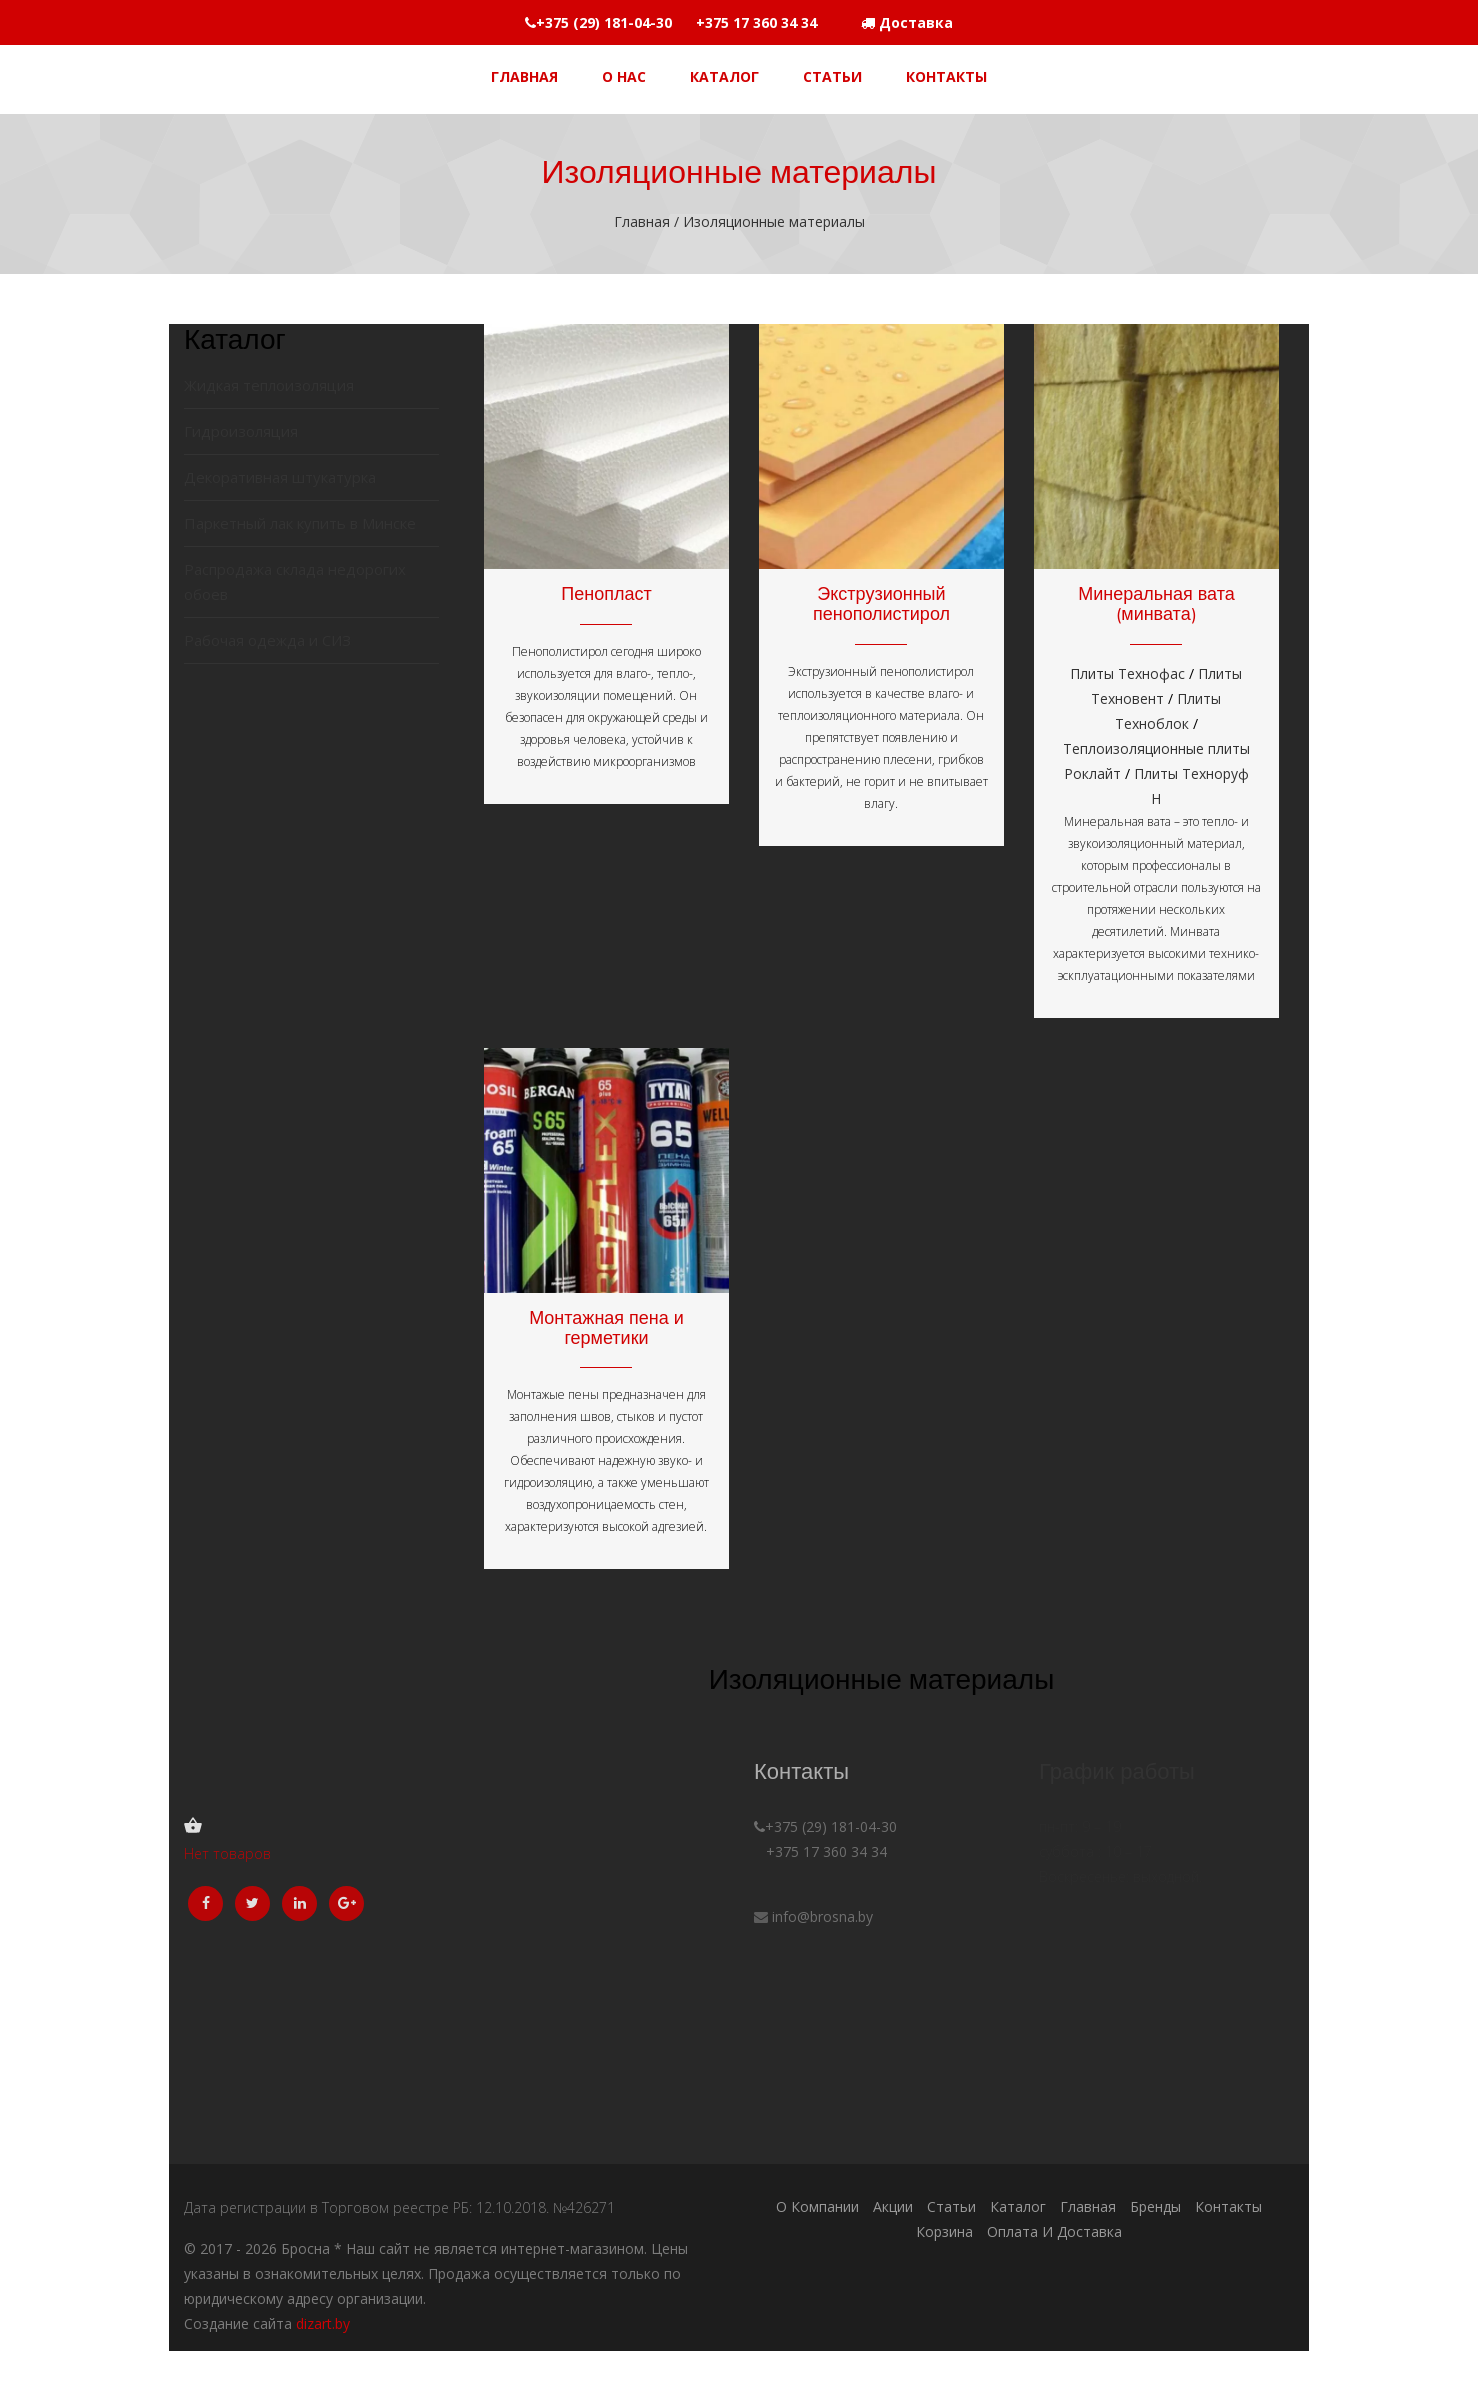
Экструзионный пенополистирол (881, 603)
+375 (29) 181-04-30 (825, 1826)
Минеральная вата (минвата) (1156, 603)
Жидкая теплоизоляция (269, 385)
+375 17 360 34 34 (820, 1851)
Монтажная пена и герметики (606, 1327)
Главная (644, 221)
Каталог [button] (724, 76)
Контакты (1228, 2206)
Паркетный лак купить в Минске (300, 523)
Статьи (951, 2206)
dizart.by (323, 2323)
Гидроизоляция (241, 431)
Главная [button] (524, 76)
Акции (893, 2206)
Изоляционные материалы (772, 221)
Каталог (1018, 2206)
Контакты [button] (946, 76)
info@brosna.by (822, 1916)
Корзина (944, 2231)
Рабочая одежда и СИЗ (267, 640)
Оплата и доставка (1054, 2231)
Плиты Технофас (1127, 673)
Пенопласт (606, 593)
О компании (817, 2206)
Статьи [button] (832, 76)
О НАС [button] (624, 76)
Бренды (1155, 2206)
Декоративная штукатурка (280, 477)
